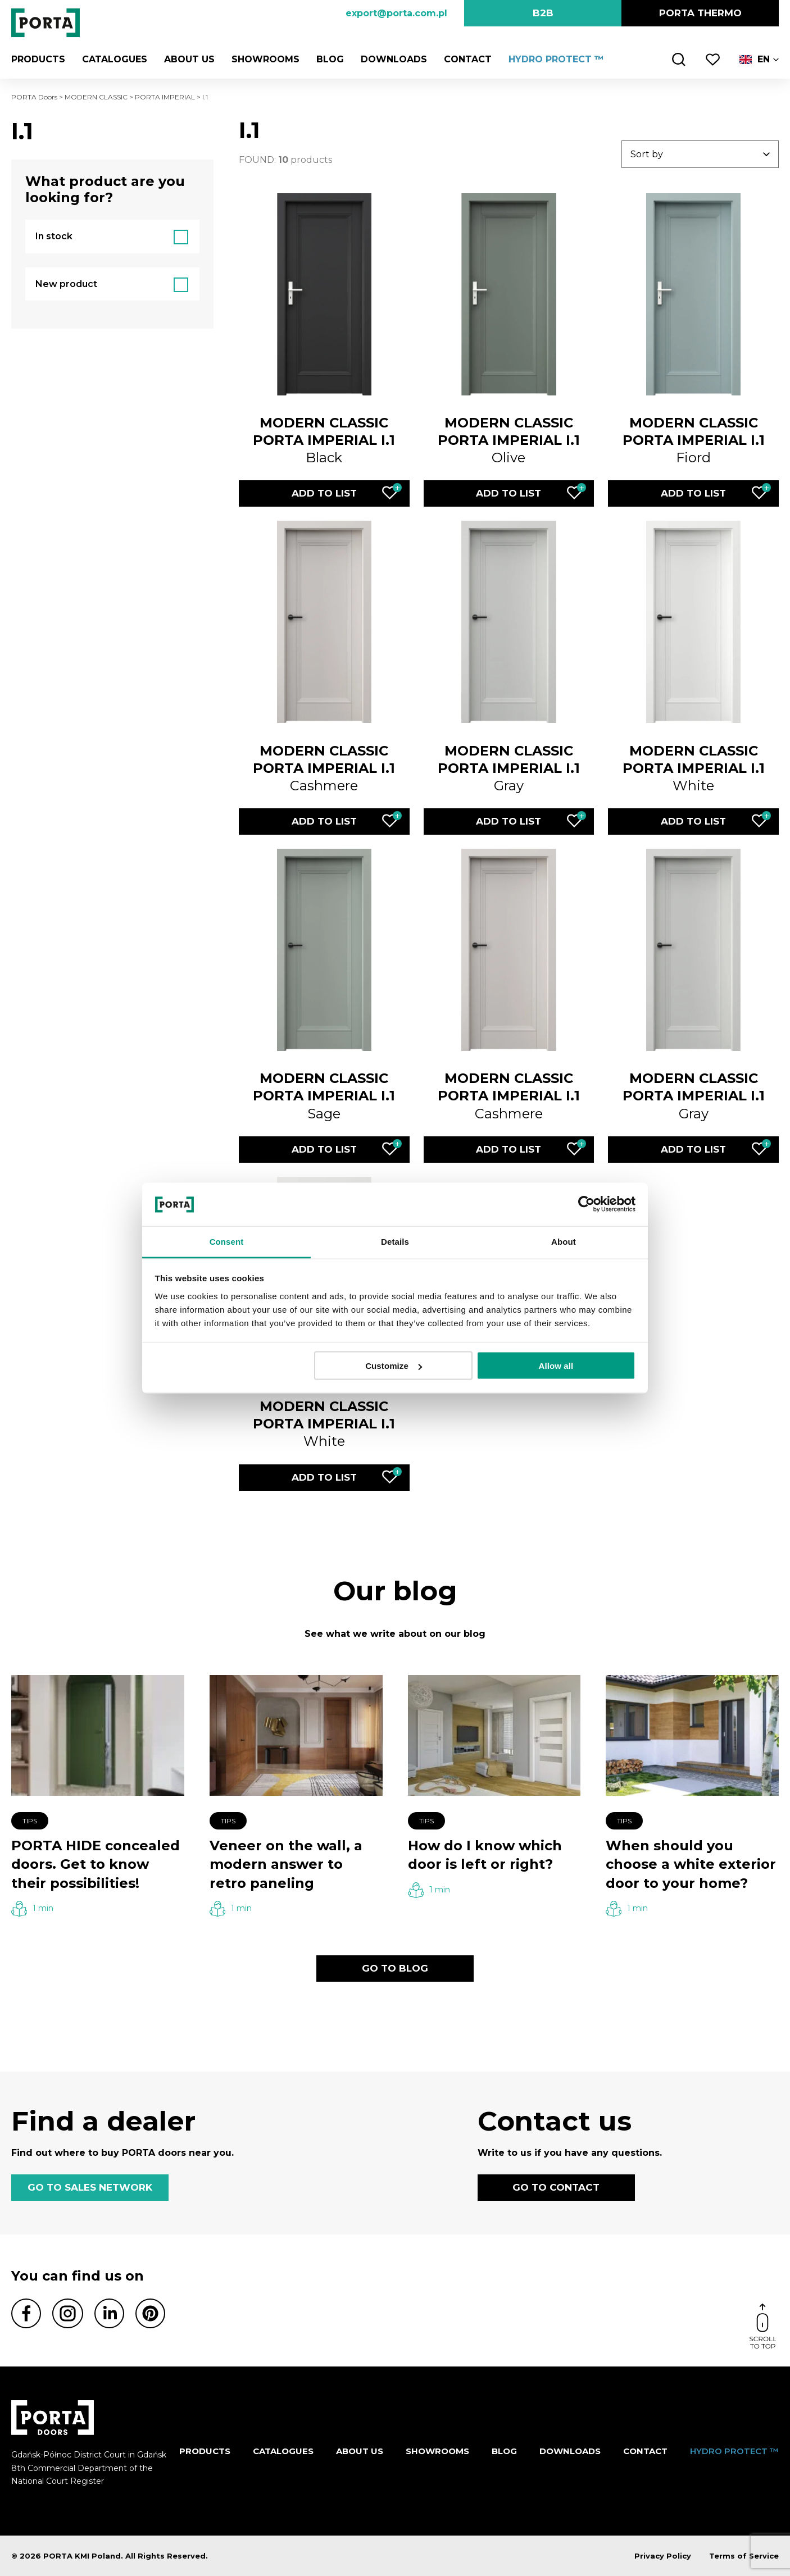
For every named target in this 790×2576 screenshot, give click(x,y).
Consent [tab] (227, 1241)
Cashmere (324, 768)
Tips (29, 1821)
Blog (330, 59)
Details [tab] (395, 1241)
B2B (543, 13)
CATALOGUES (114, 59)
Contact (468, 59)
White (694, 768)
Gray (509, 768)
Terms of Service (744, 2555)
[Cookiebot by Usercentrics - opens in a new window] (586, 1204)
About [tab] (563, 1241)
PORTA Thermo (700, 13)
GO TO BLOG (395, 1968)
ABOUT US (189, 59)
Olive (509, 440)
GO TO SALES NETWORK (90, 2187)
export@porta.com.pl (396, 13)
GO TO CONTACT (556, 2187)
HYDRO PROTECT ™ (556, 59)
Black (324, 440)
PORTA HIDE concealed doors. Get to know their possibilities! (95, 1864)
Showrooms (265, 59)
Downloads (394, 59)
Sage (324, 1095)
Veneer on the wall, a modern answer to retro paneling (286, 1864)
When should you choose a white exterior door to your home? (691, 1864)
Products (38, 59)
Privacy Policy (662, 2555)
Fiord (694, 440)
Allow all (556, 1366)
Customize (393, 1366)
